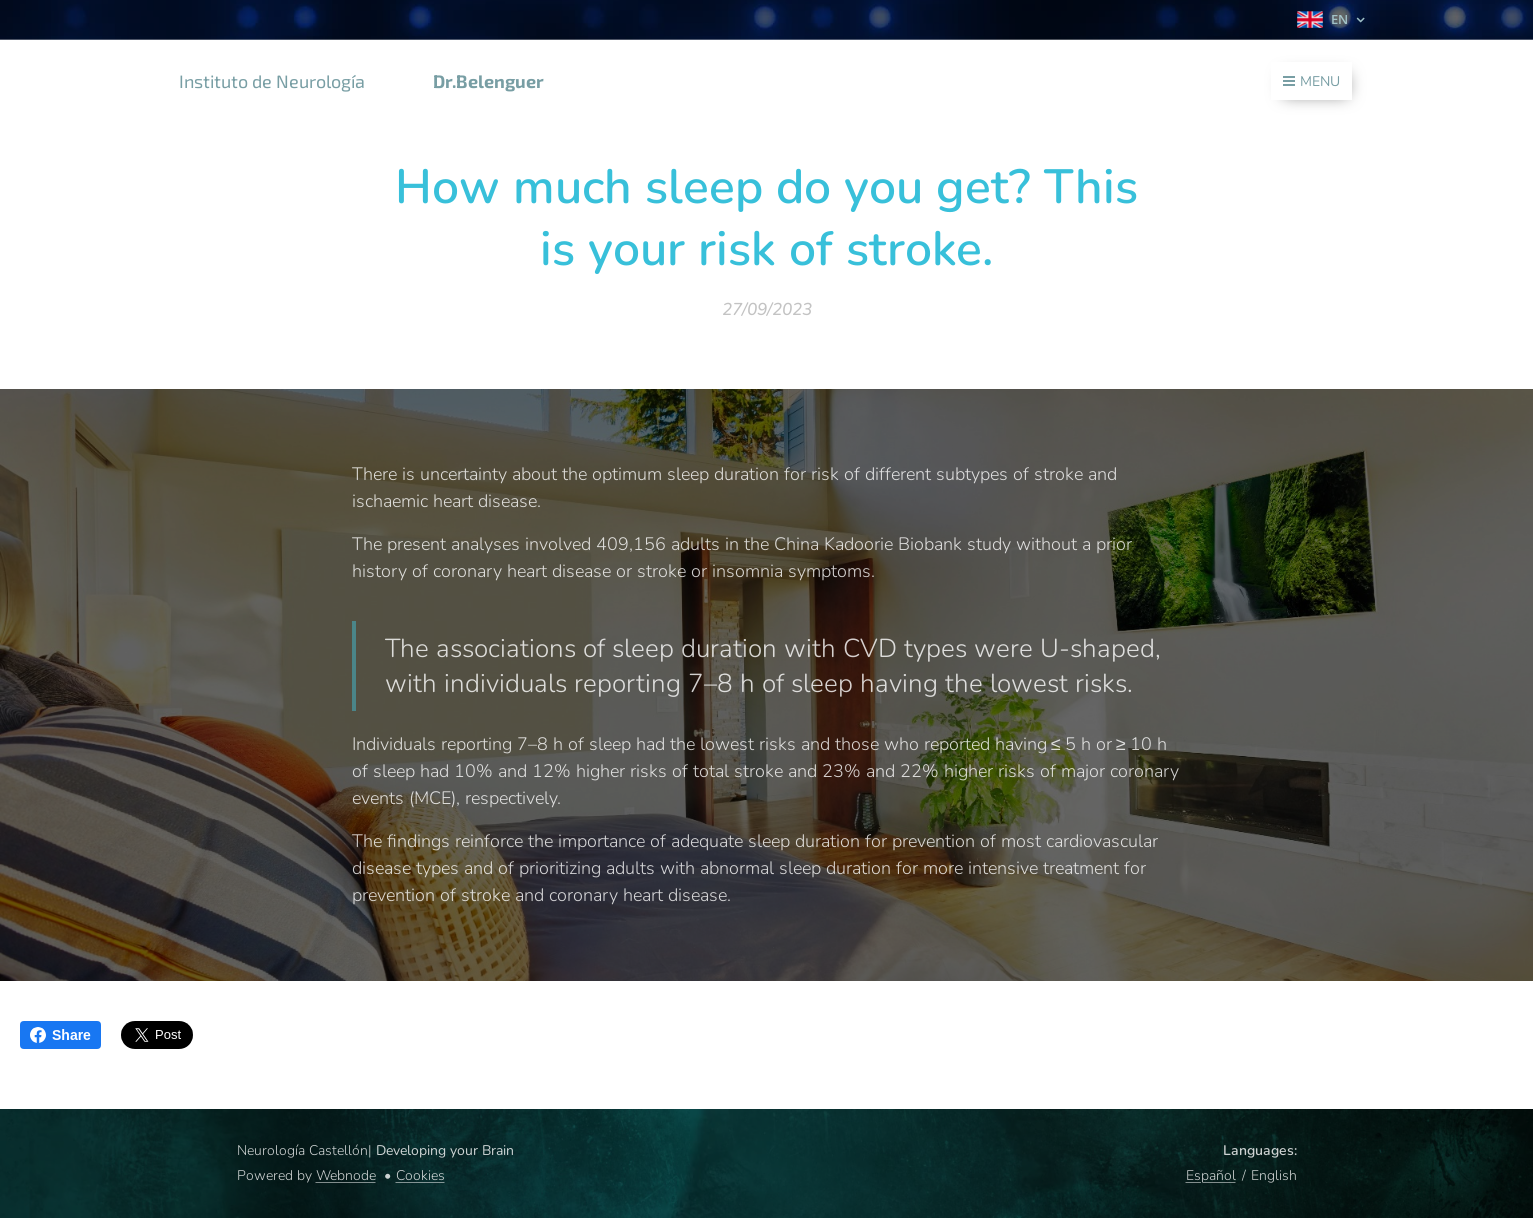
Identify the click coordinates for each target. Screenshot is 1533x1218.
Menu (1311, 81)
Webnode (346, 1175)
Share (60, 1035)
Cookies (420, 1175)
